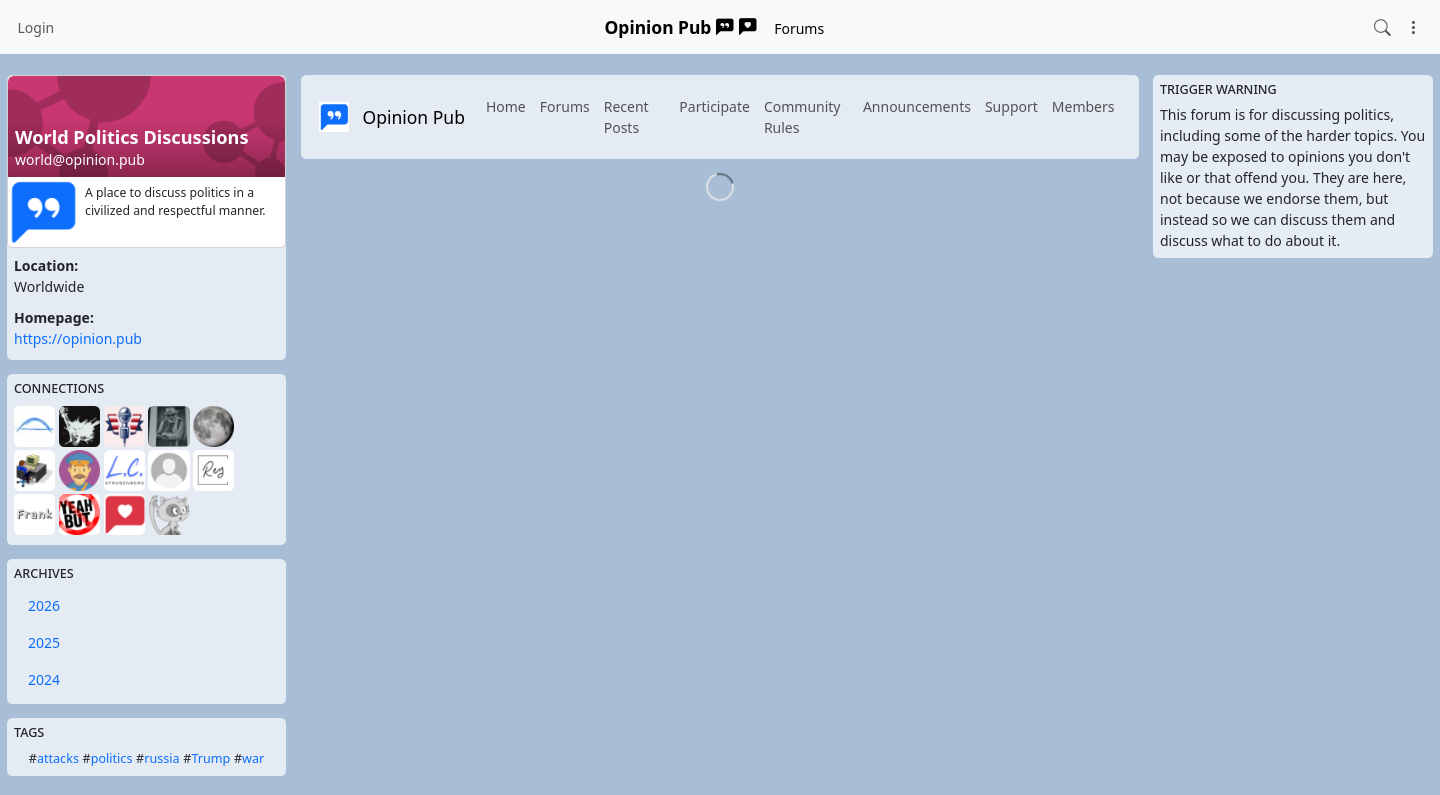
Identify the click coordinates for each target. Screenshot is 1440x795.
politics (112, 758)
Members (1083, 106)
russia (161, 758)
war (253, 758)
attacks (58, 758)
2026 (44, 605)
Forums (799, 28)
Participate (714, 106)
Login (36, 27)
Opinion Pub (681, 27)
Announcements (917, 106)
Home (506, 106)
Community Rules (802, 117)
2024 (44, 679)
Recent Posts (626, 117)
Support (1011, 106)
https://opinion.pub (78, 338)
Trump (210, 758)
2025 (44, 642)
